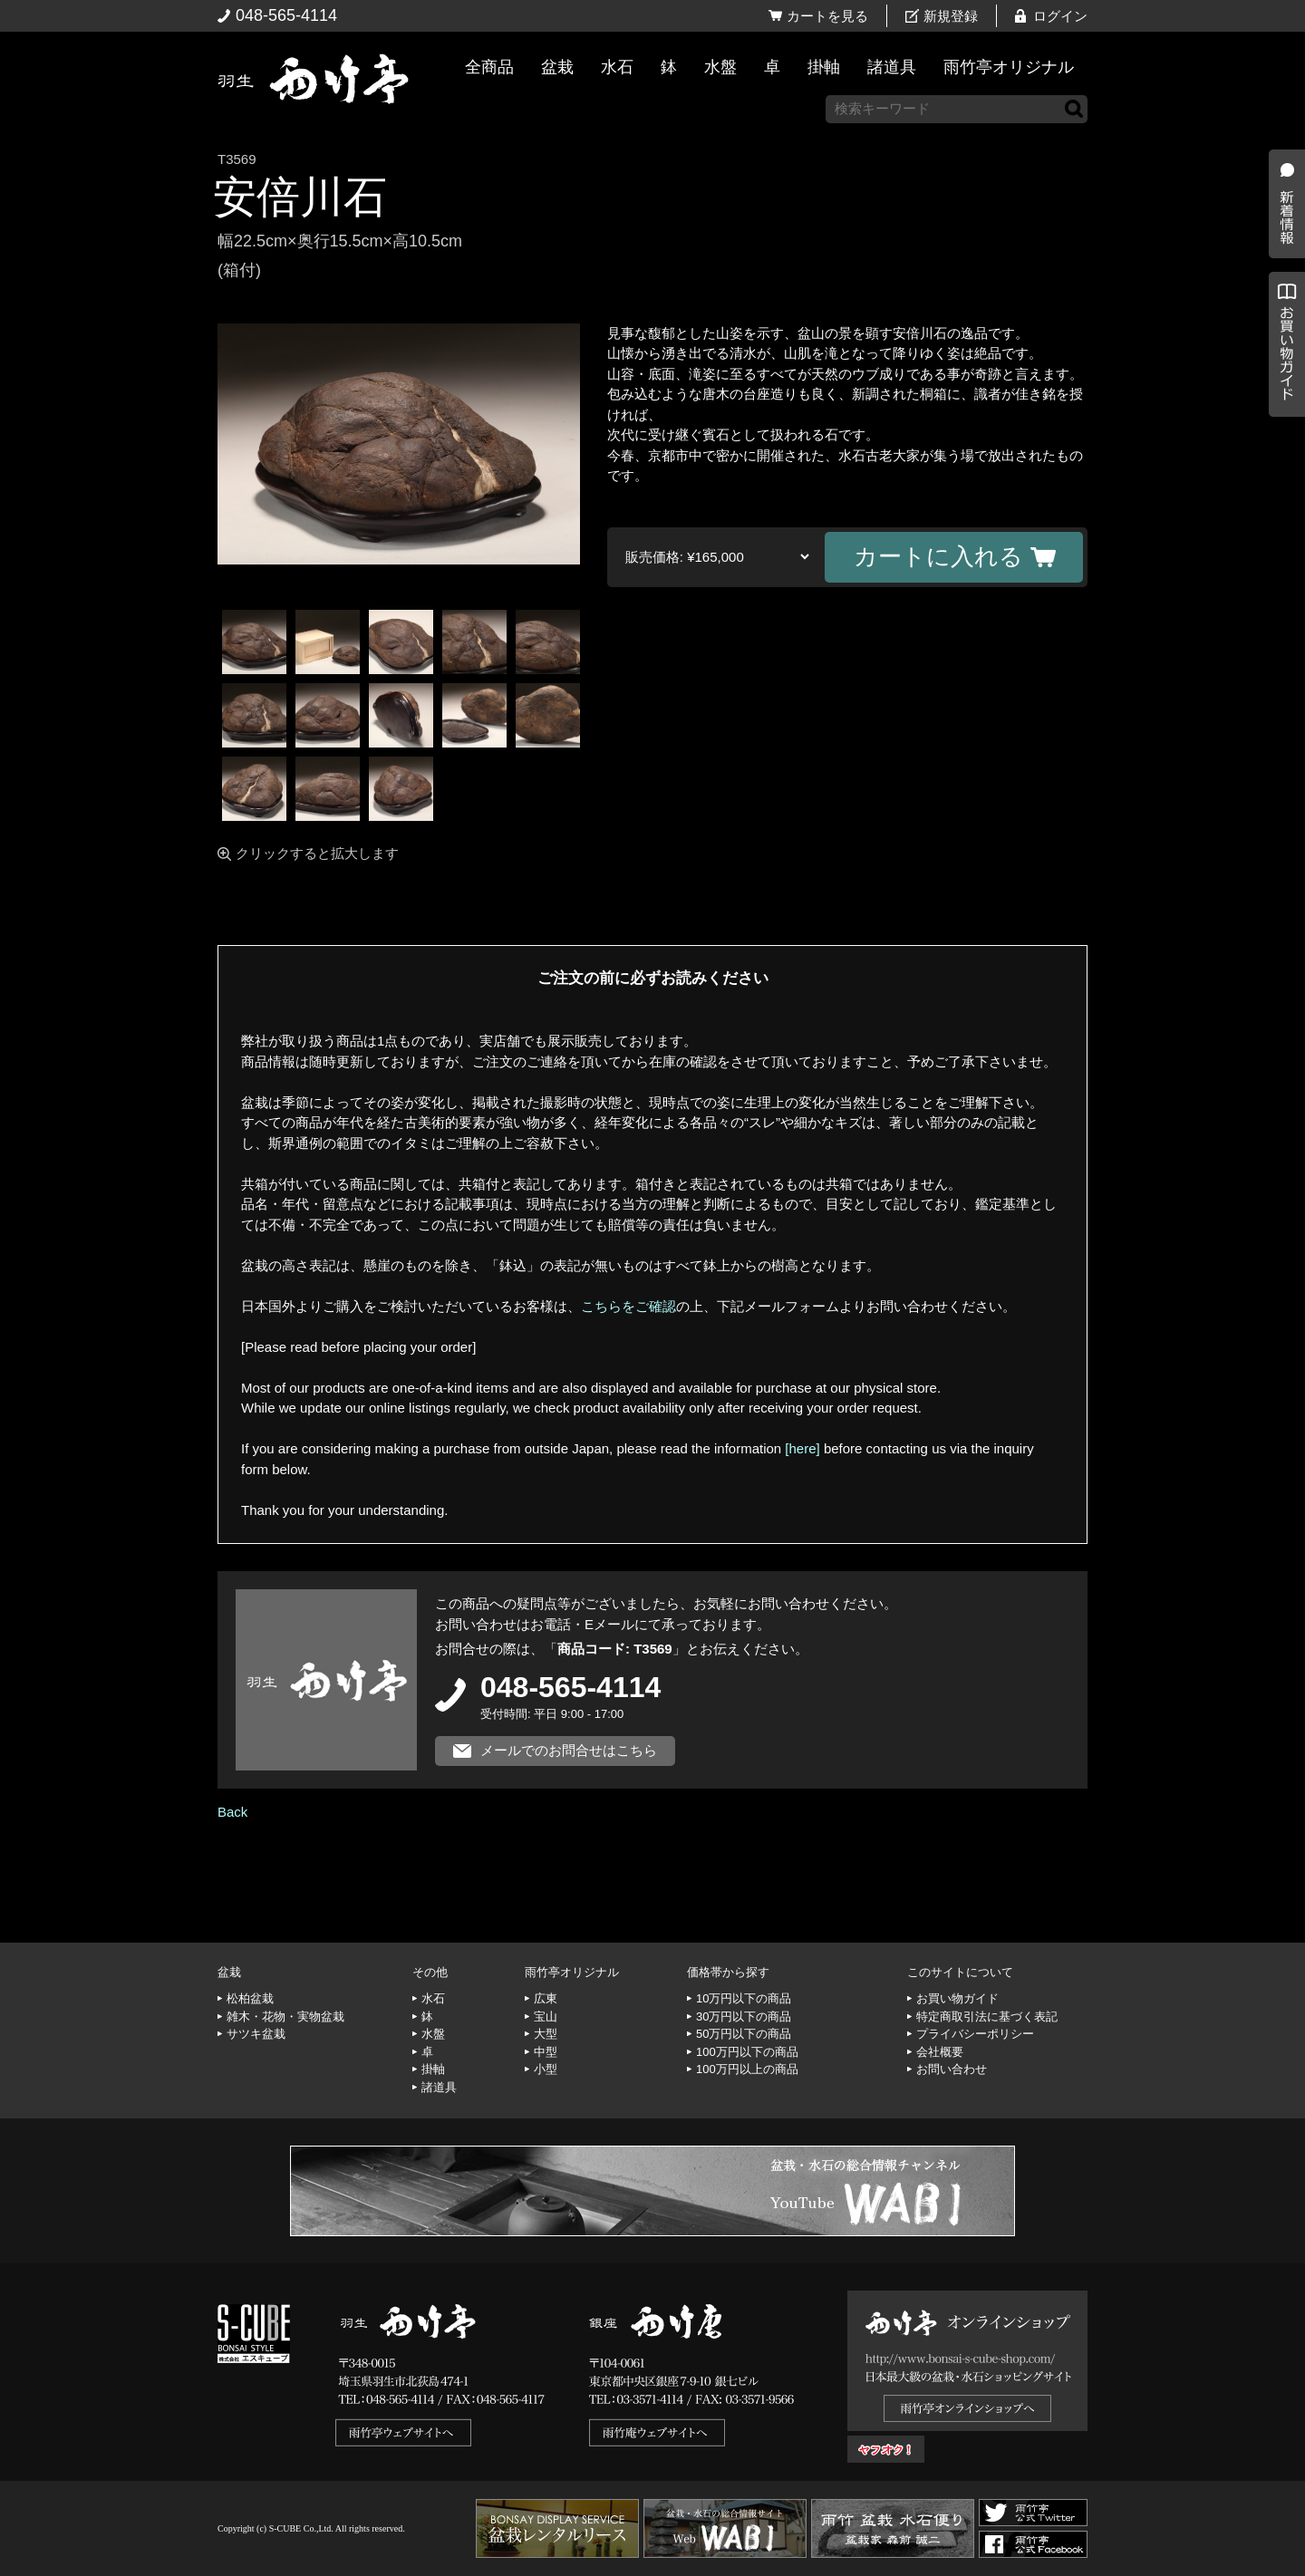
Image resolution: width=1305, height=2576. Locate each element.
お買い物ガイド (1282, 461)
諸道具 (891, 67)
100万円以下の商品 (747, 2052)
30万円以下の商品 (743, 2016)
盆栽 (557, 67)
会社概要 (939, 2052)
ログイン (1060, 16)
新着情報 (1282, 319)
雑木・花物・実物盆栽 (285, 2016)
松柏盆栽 (250, 1998)
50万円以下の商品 (743, 2034)
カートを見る (827, 16)
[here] (802, 1448)
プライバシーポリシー (975, 2034)
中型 (545, 2052)
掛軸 (823, 67)
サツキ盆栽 (256, 2034)
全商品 (489, 67)
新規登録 (950, 16)
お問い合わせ (951, 2069)
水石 (617, 67)
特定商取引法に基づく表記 (987, 2016)
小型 (545, 2069)
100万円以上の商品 (747, 2069)
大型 (545, 2034)
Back (232, 1811)
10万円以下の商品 (743, 1998)
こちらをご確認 (628, 1306)
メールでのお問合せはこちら (568, 1750)
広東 (545, 1998)
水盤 (720, 67)
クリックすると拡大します (317, 853)
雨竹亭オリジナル (1008, 67)
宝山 (545, 2016)
